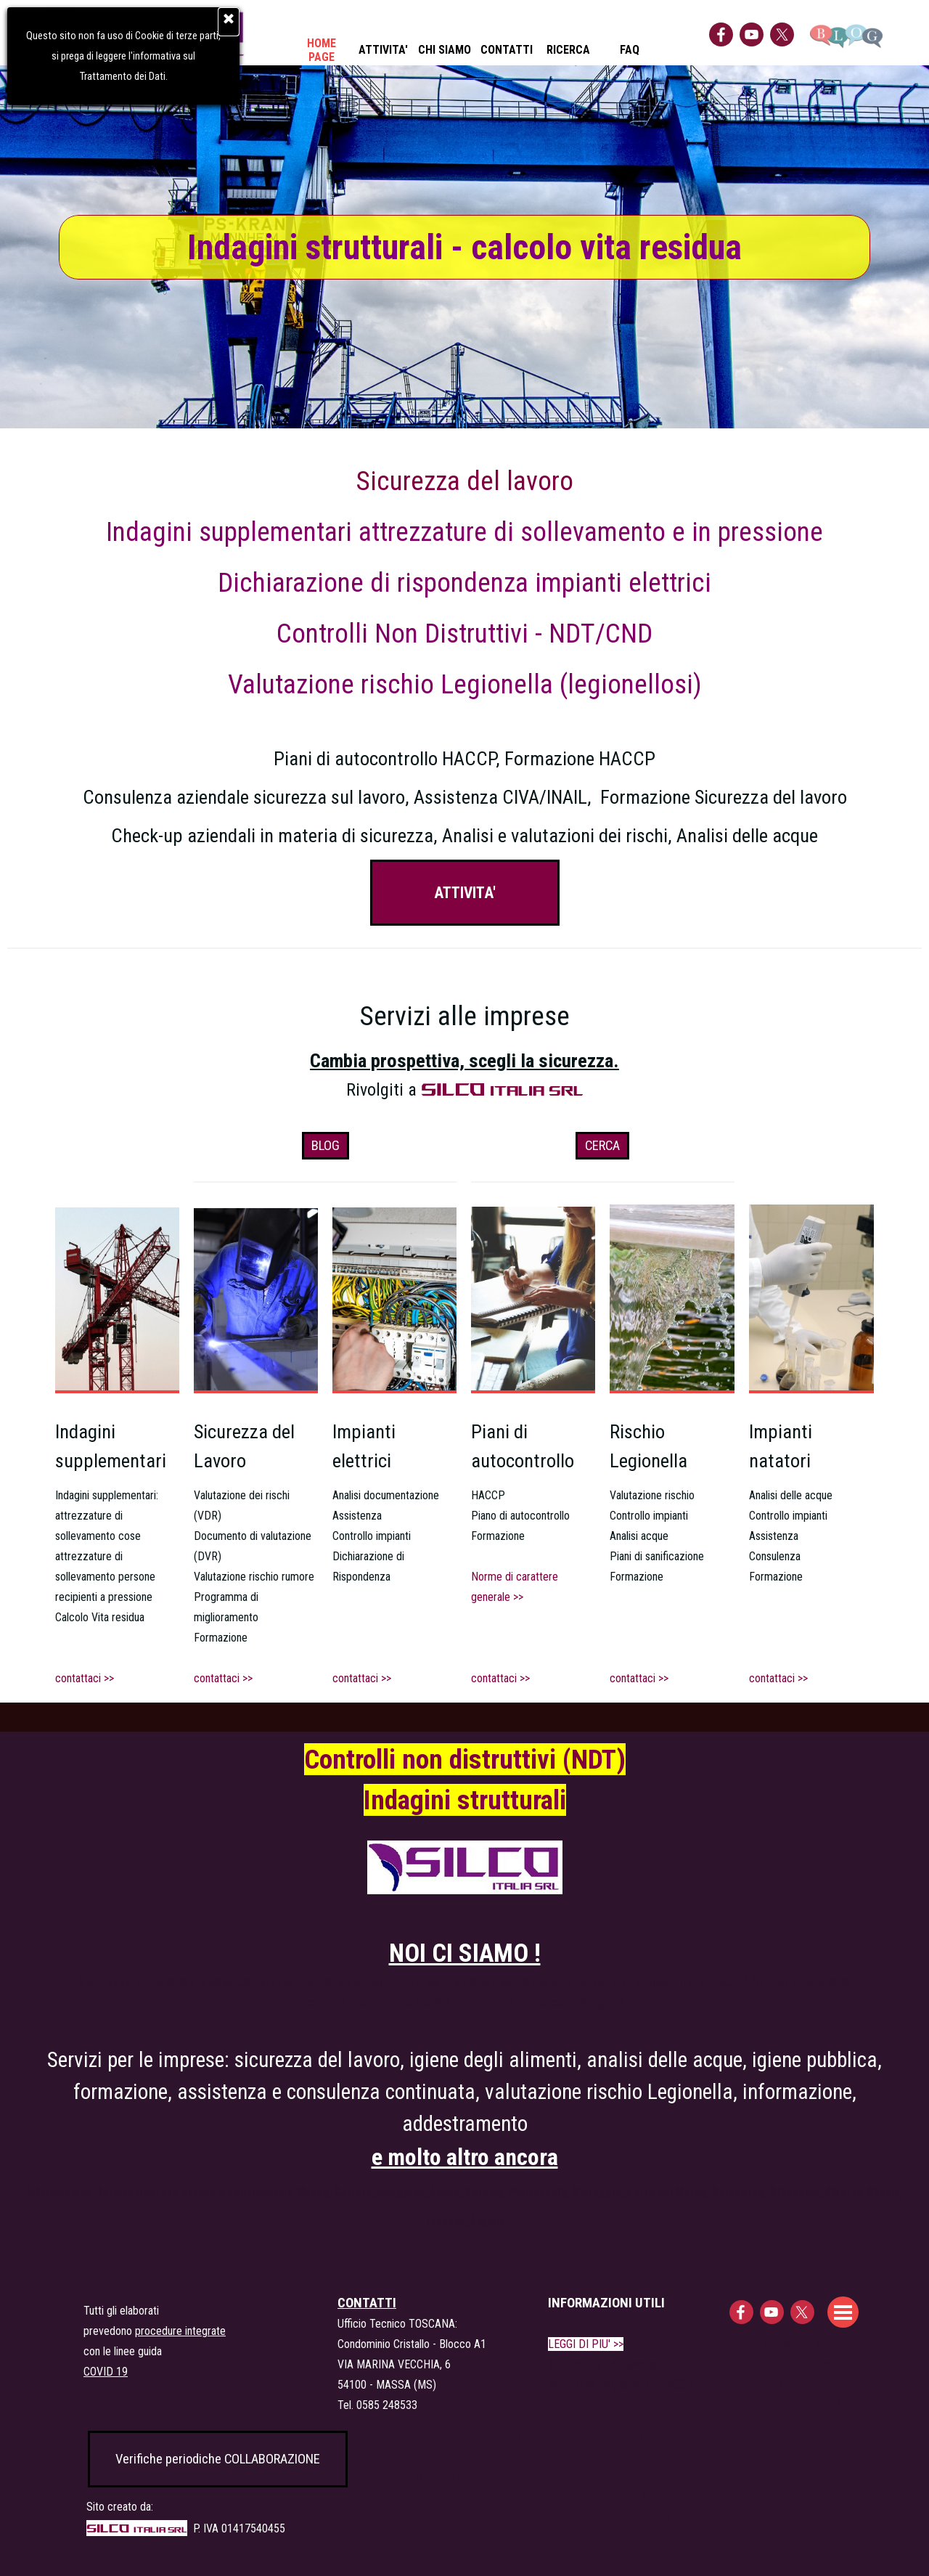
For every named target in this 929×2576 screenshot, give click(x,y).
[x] (782, 34)
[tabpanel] (464, 655)
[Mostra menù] (843, 2312)
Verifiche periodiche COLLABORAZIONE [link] (217, 2459)
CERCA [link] (602, 1146)
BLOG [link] (325, 1146)
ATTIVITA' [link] (465, 893)
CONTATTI (506, 50)
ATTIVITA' (383, 50)
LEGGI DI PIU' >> (585, 2344)
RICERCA (568, 50)
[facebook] (721, 34)
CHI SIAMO (444, 50)
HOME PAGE (321, 50)
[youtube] (752, 34)
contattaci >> (223, 1678)
